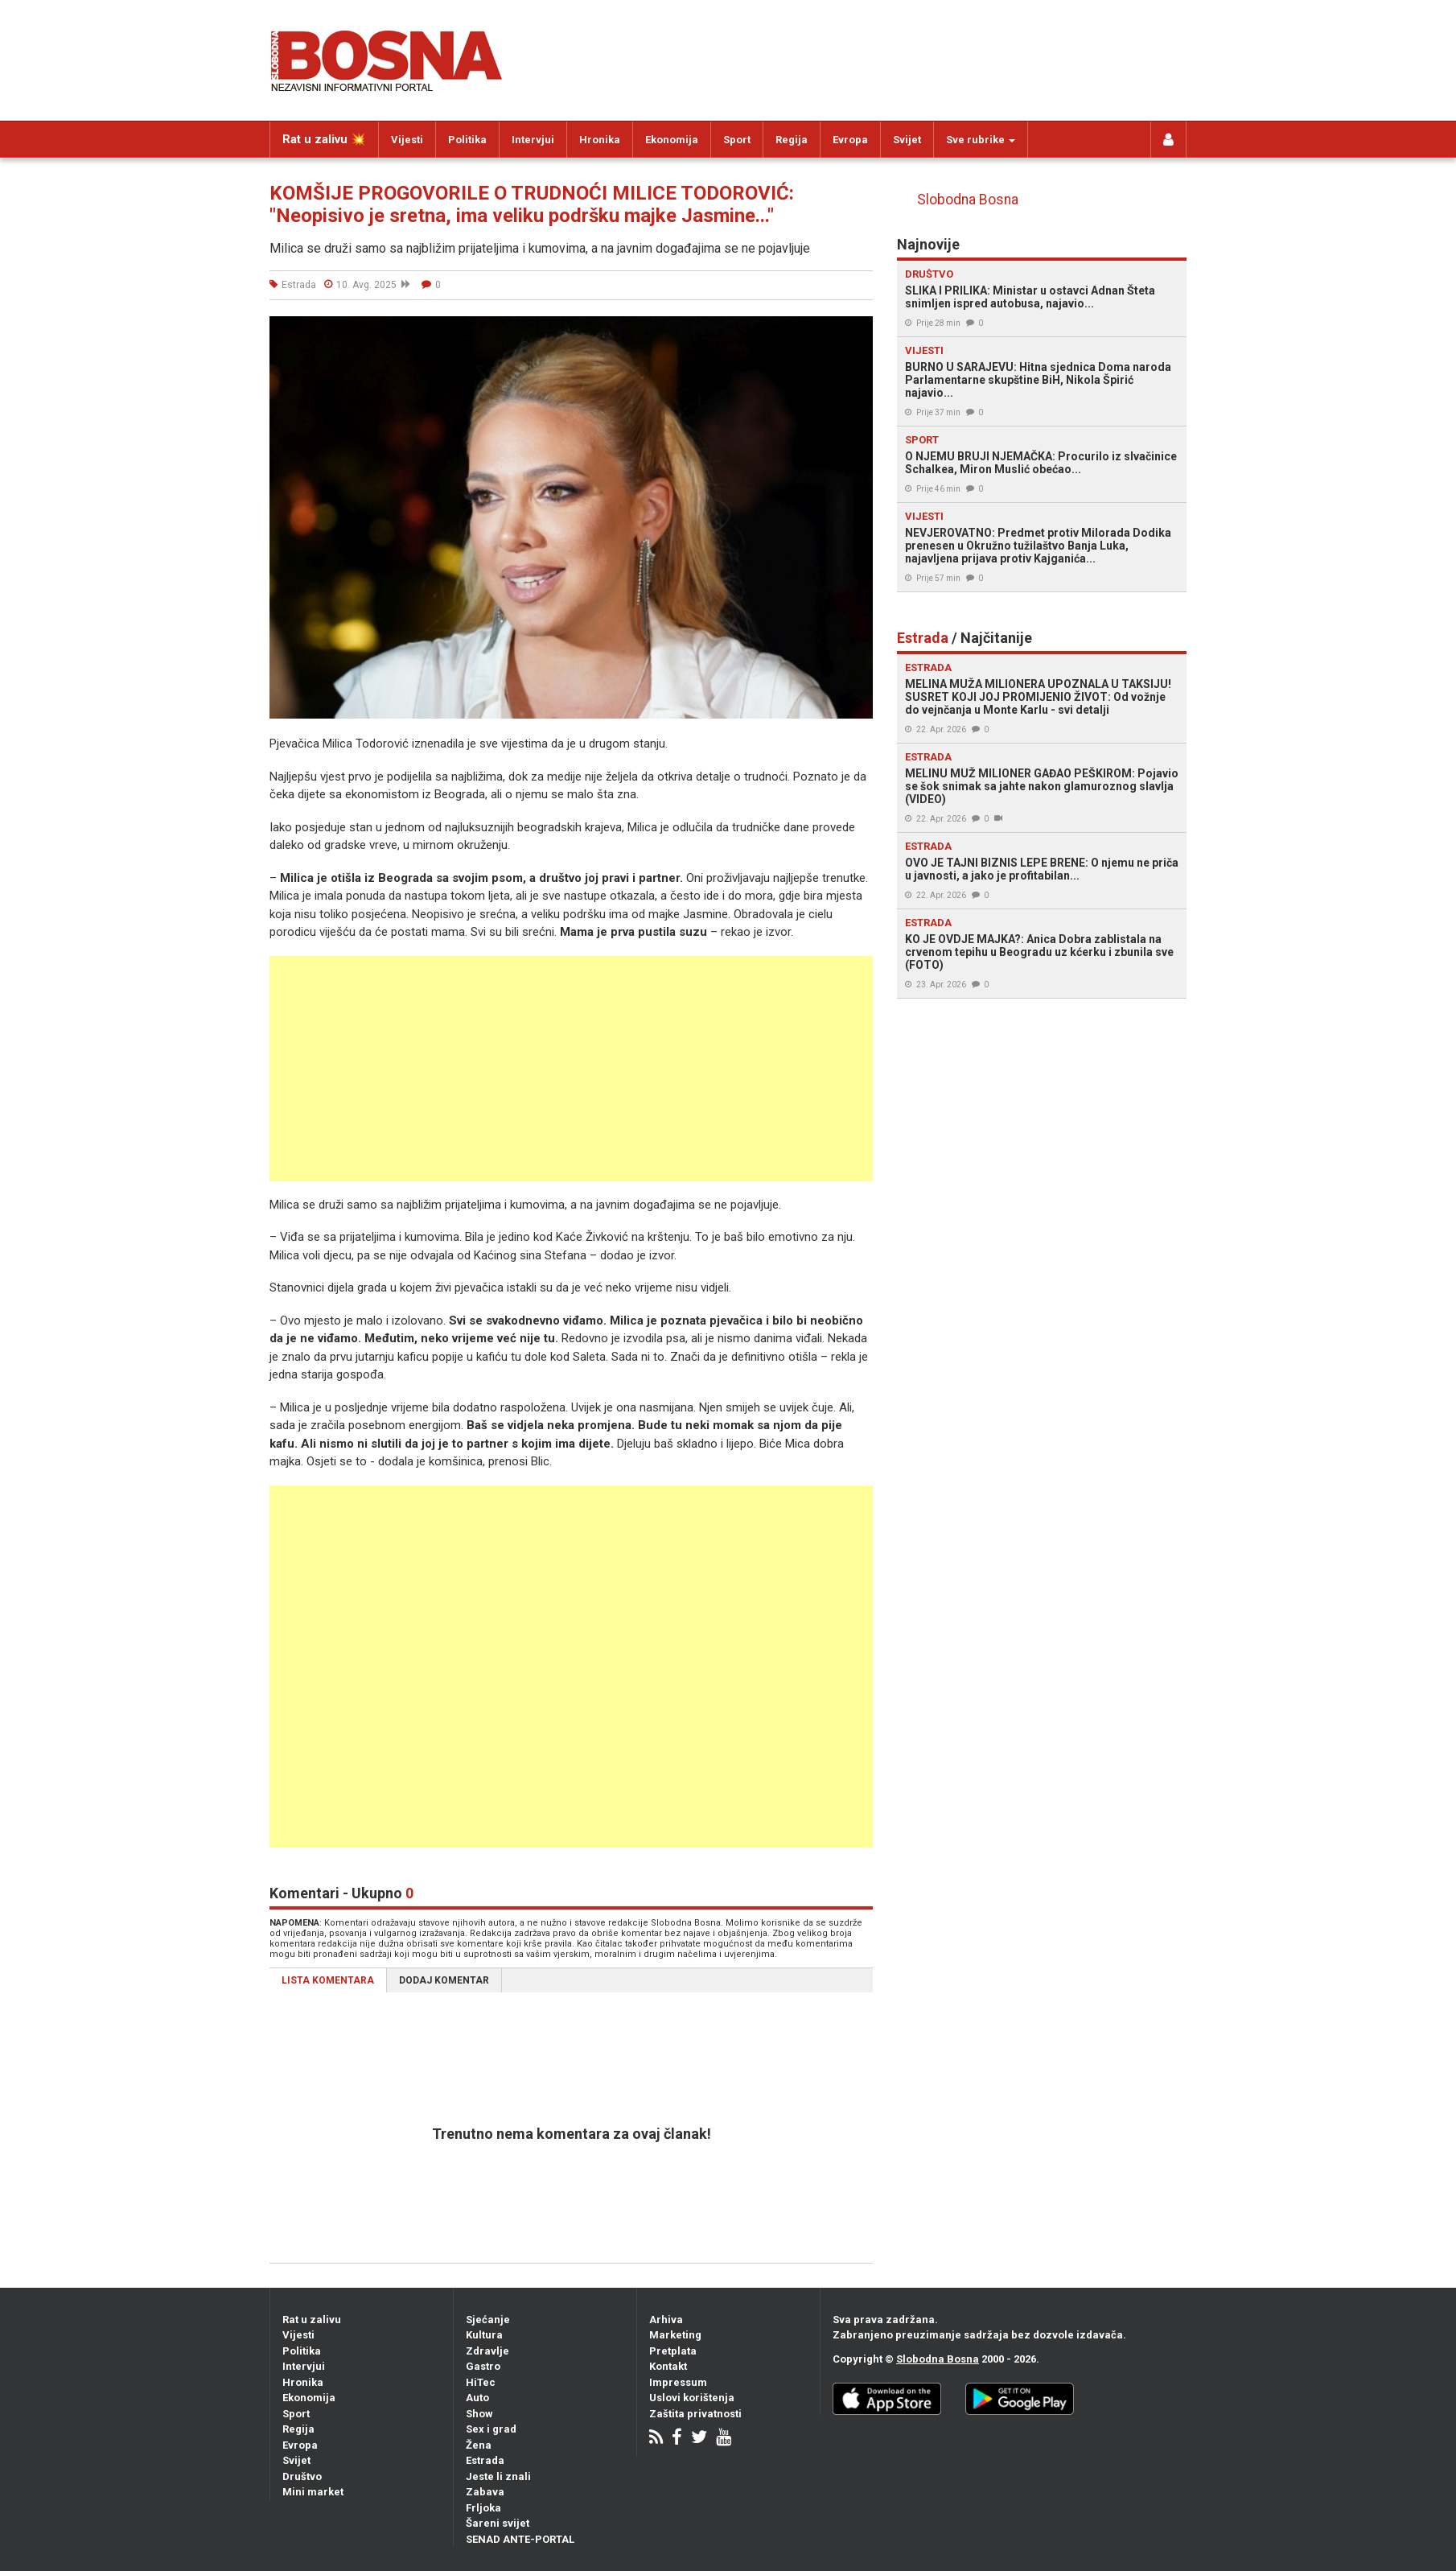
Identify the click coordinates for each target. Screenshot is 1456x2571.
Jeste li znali (498, 2476)
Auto (477, 2398)
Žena (479, 2445)
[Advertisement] (571, 1068)
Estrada (485, 2460)
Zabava (485, 2492)
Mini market (312, 2492)
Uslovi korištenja (691, 2398)
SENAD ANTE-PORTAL (520, 2539)
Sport (737, 140)
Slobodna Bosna (967, 200)
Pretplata (673, 2351)
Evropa (850, 140)
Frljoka (483, 2508)
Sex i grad (491, 2429)
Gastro (483, 2366)
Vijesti (407, 140)
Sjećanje (488, 2319)
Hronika (599, 140)
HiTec (481, 2382)
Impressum (678, 2382)
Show (479, 2414)
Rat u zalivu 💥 (324, 139)
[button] (858, 331)
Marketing (675, 2335)
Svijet (907, 140)
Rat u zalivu (311, 2319)
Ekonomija (671, 140)
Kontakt (668, 2366)
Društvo (302, 2476)
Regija (791, 140)
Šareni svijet (497, 2523)
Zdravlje (487, 2351)
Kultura (484, 2335)
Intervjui (533, 140)
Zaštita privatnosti (695, 2414)
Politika (467, 140)
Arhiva (666, 2319)
